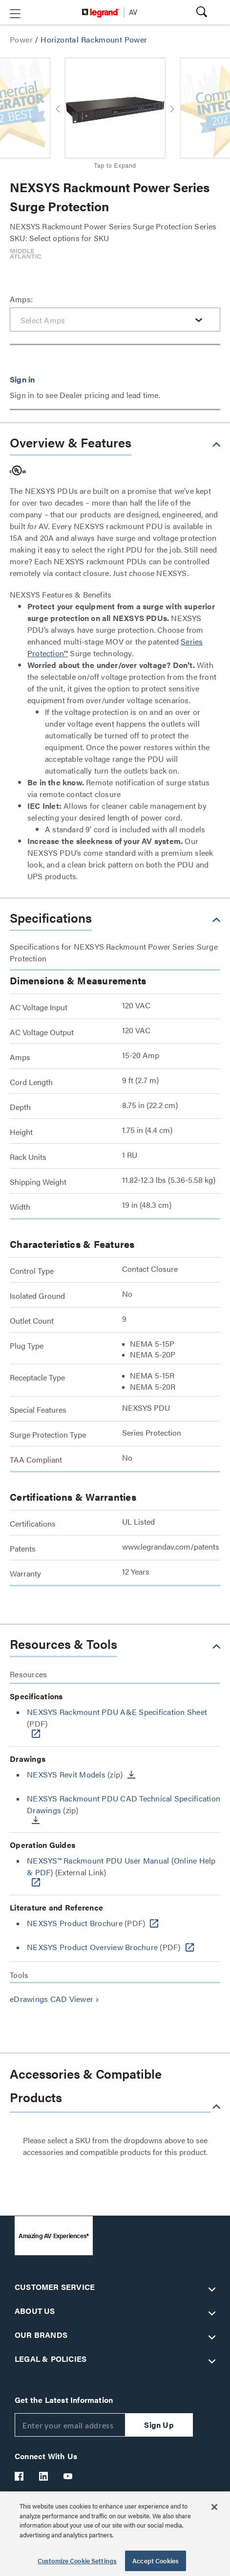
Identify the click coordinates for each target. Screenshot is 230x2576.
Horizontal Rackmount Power (94, 39)
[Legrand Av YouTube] (68, 2476)
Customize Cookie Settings (77, 2560)
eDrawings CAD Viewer (55, 1998)
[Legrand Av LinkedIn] (44, 2476)
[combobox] (115, 320)
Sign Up (158, 2424)
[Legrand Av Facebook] (19, 2476)
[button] (15, 13)
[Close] (214, 2507)
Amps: (21, 299)
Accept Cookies (155, 2560)
